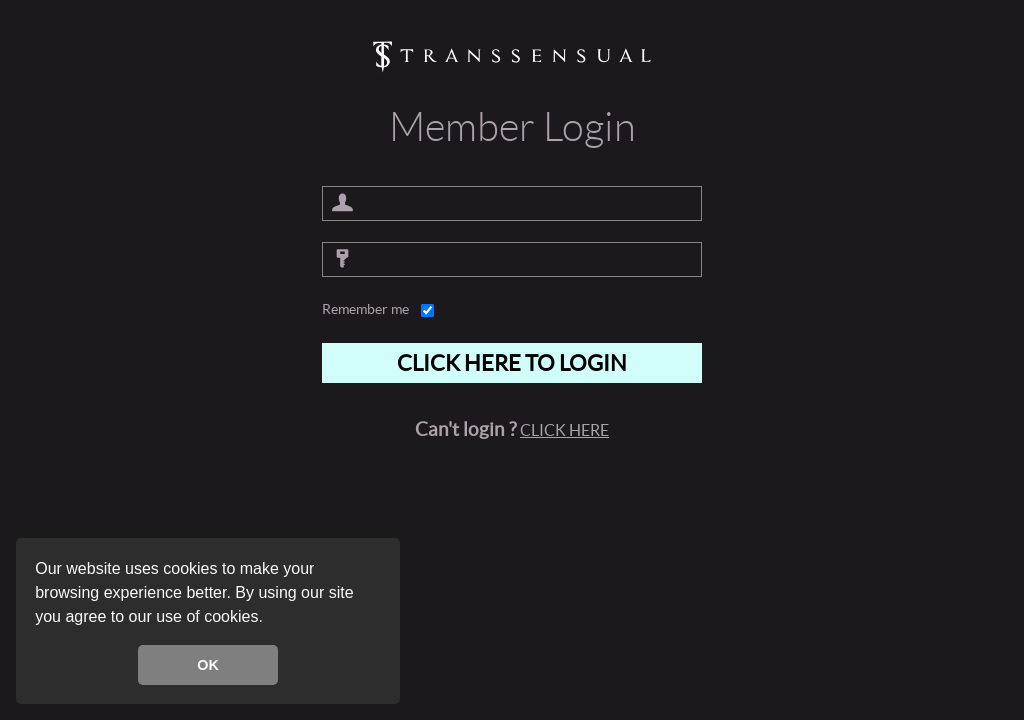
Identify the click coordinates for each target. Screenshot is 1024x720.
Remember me (365, 309)
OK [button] (208, 665)
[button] (270, 619)
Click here (564, 430)
